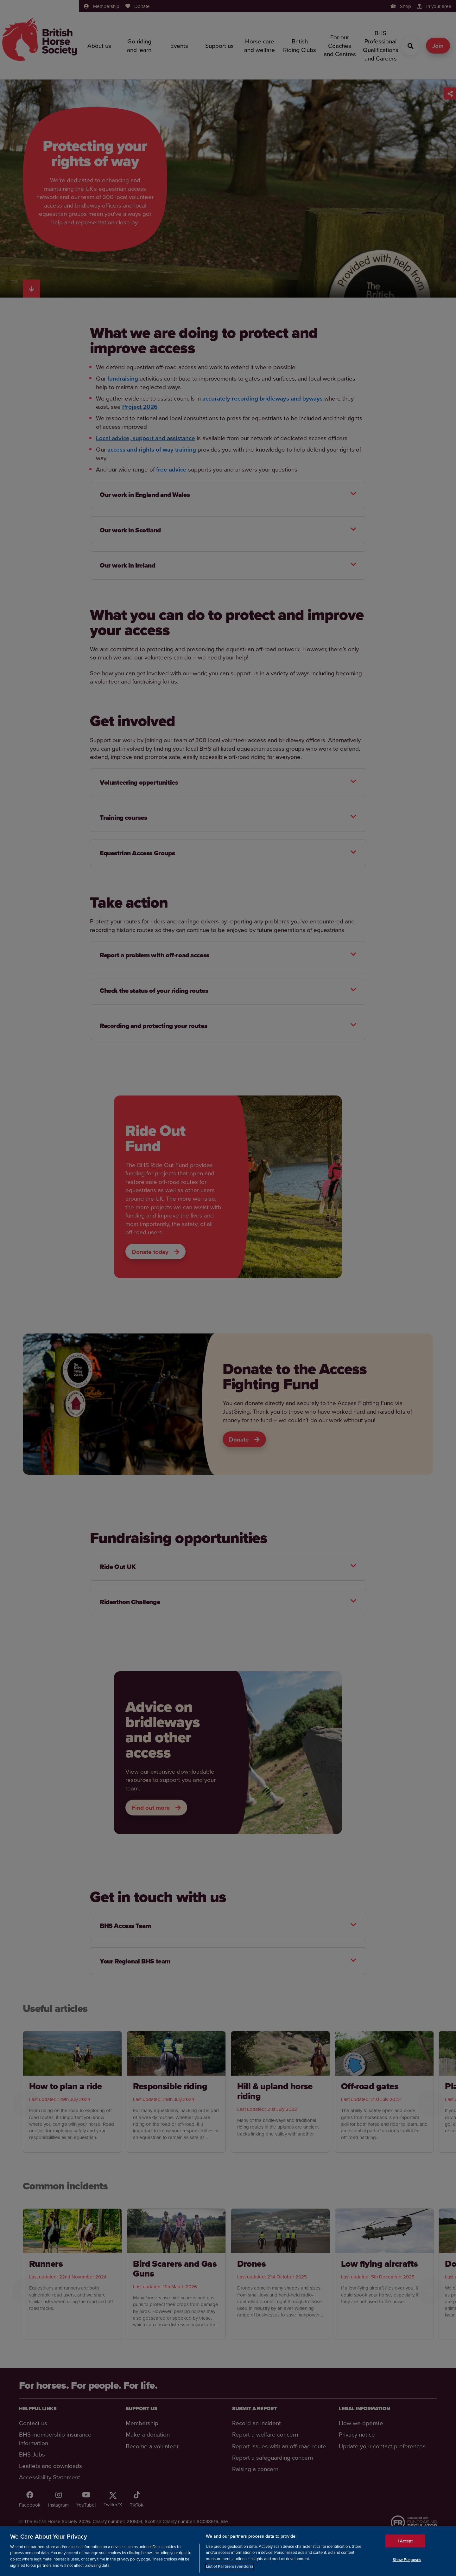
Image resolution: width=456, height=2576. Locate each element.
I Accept (405, 2541)
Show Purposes (407, 2560)
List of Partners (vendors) (229, 2566)
